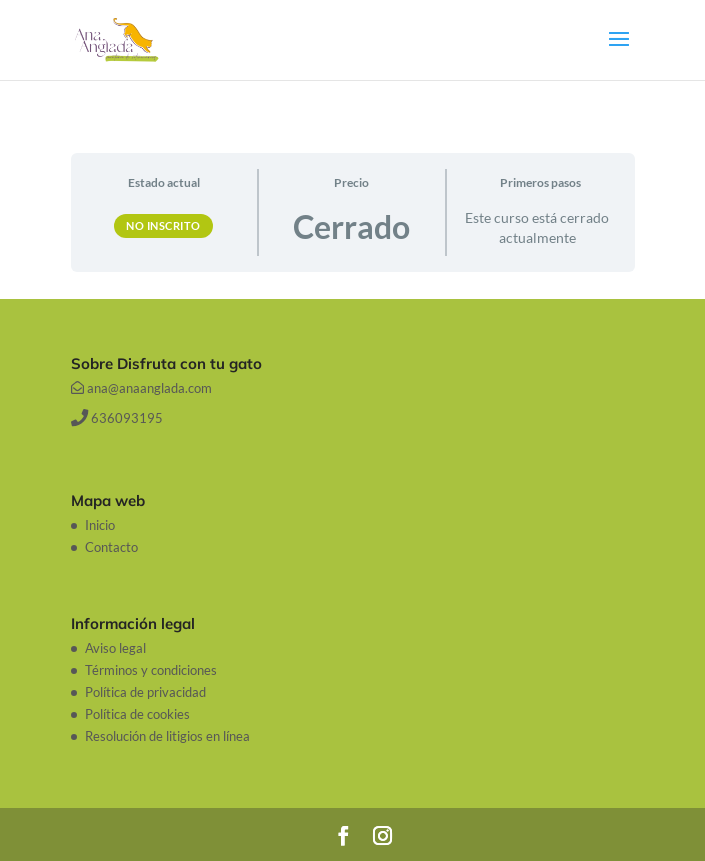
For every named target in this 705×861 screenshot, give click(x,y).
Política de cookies (137, 714)
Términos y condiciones (151, 670)
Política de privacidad (145, 692)
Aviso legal (115, 648)
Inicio (100, 525)
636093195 (117, 418)
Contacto (111, 547)
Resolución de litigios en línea (167, 736)
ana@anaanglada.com (141, 388)
